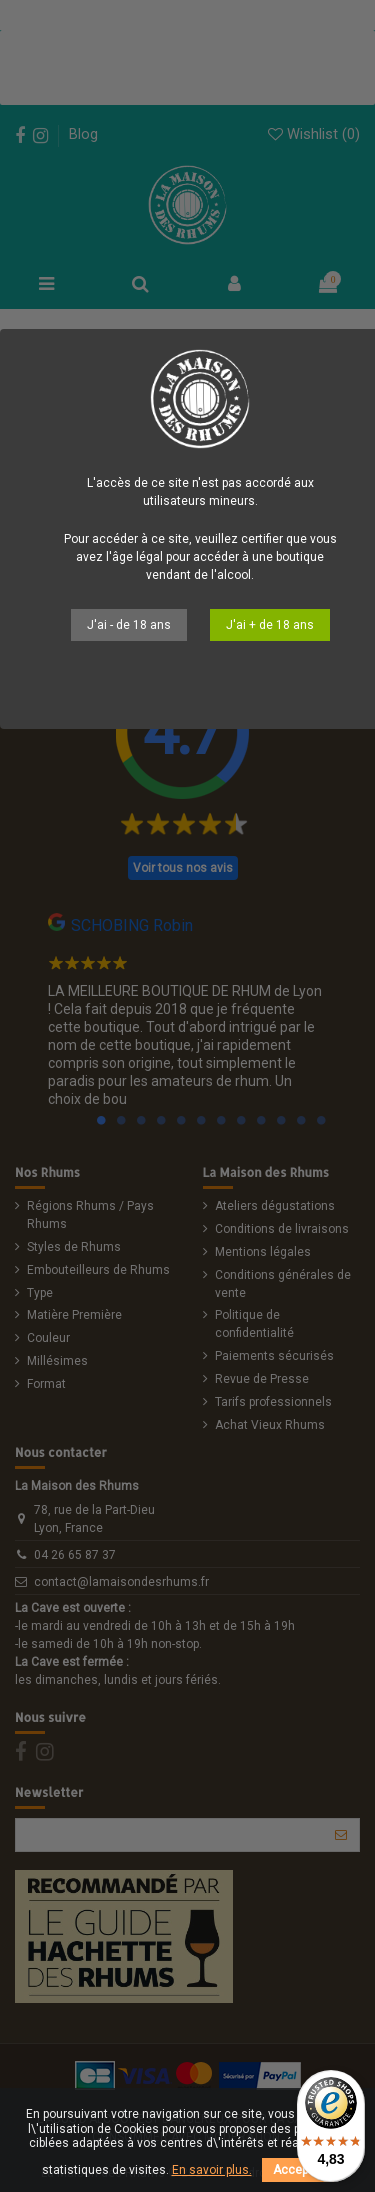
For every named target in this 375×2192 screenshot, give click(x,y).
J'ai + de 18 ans (270, 625)
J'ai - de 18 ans (129, 625)
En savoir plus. (212, 2170)
